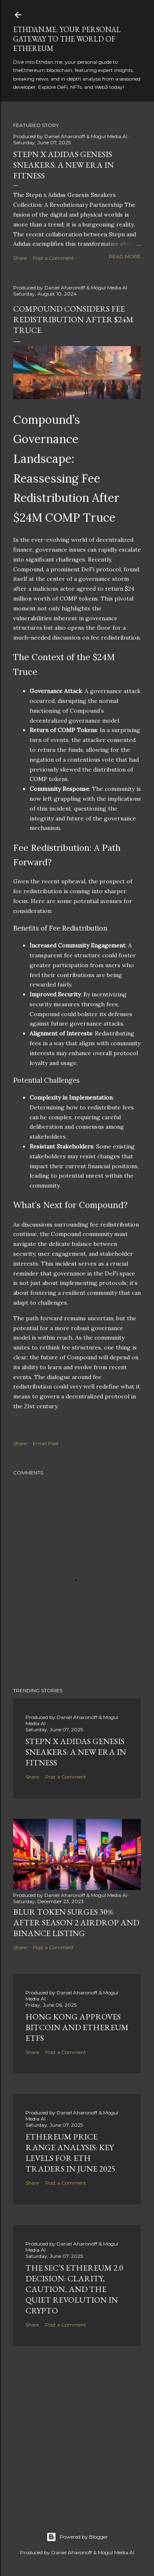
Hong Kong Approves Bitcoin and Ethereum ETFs (77, 2027)
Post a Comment (53, 258)
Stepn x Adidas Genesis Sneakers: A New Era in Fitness (63, 165)
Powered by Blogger (77, 2537)
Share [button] (20, 258)
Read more (125, 256)
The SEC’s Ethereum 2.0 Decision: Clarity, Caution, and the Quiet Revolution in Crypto (74, 2289)
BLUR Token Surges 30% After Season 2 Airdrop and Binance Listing (76, 1922)
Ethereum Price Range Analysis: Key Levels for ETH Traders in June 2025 (70, 2152)
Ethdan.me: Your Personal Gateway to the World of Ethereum (67, 39)
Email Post (46, 1443)
